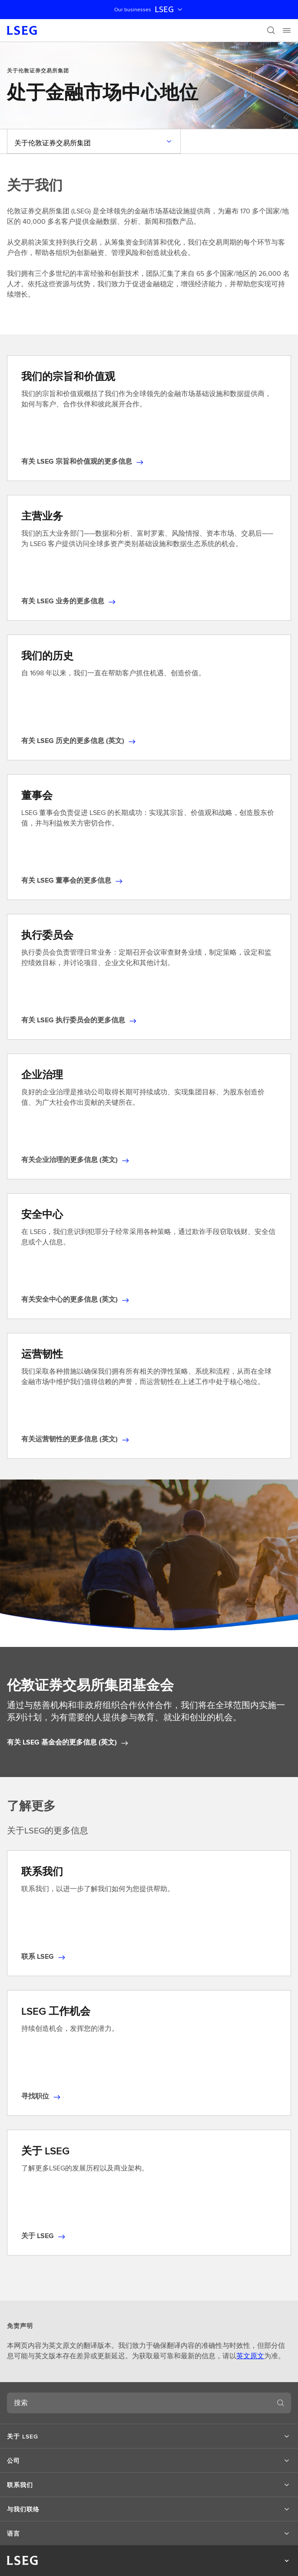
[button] (149, 2436)
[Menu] (287, 30)
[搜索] (271, 30)
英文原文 (250, 2356)
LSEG (169, 9)
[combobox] (138, 2403)
